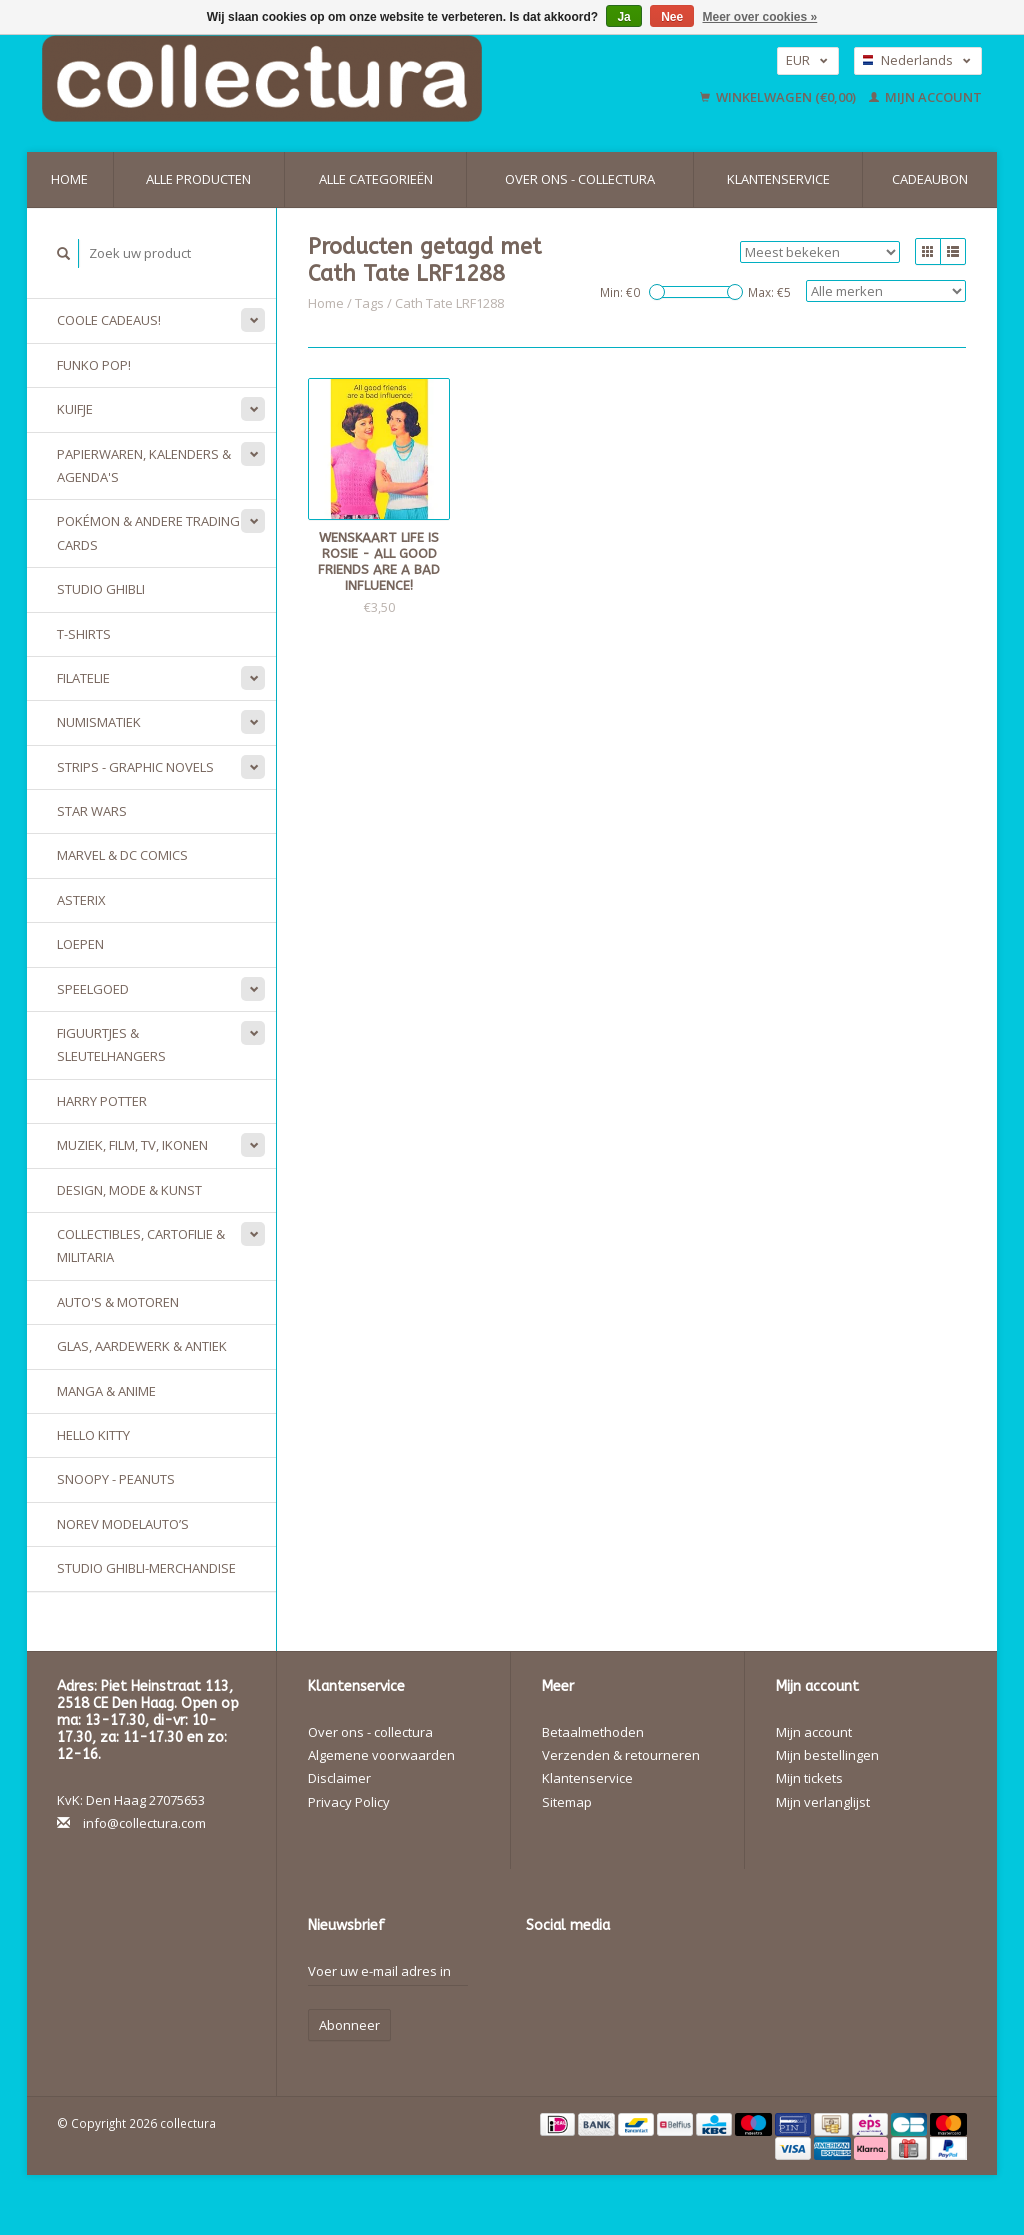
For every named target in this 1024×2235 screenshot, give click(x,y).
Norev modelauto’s (123, 1524)
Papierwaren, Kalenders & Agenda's (144, 465)
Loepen (80, 944)
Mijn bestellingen (827, 1755)
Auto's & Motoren (118, 1302)
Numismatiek (99, 722)
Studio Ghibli (101, 589)
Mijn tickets (809, 1778)
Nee (672, 17)
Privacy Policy (349, 1802)
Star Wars (92, 811)
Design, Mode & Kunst (129, 1190)
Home (69, 179)
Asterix (81, 900)
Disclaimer (339, 1778)
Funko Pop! (94, 365)
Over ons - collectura (580, 179)
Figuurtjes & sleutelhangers (111, 1044)
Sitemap (567, 1802)
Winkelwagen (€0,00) (779, 97)
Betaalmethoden (593, 1732)
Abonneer (349, 2025)
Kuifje (75, 409)
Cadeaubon (930, 179)
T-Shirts (84, 634)
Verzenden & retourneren (621, 1755)
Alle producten (198, 179)
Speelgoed (93, 989)
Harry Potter (102, 1101)
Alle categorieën (376, 179)
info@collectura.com (144, 1823)
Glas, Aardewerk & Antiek (142, 1346)
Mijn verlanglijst (823, 1802)
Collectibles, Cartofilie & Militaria (141, 1245)
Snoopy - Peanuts (116, 1479)
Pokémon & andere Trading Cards (148, 532)
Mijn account (925, 97)
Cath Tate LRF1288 (449, 303)
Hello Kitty (93, 1435)
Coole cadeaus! (109, 320)
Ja (623, 17)
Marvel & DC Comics (122, 855)
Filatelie (83, 678)
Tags (369, 303)
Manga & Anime (106, 1391)
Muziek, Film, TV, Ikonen (132, 1145)
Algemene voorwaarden (381, 1755)
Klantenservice (778, 179)
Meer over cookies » (760, 17)
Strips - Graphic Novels (135, 767)
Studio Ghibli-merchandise (146, 1568)
